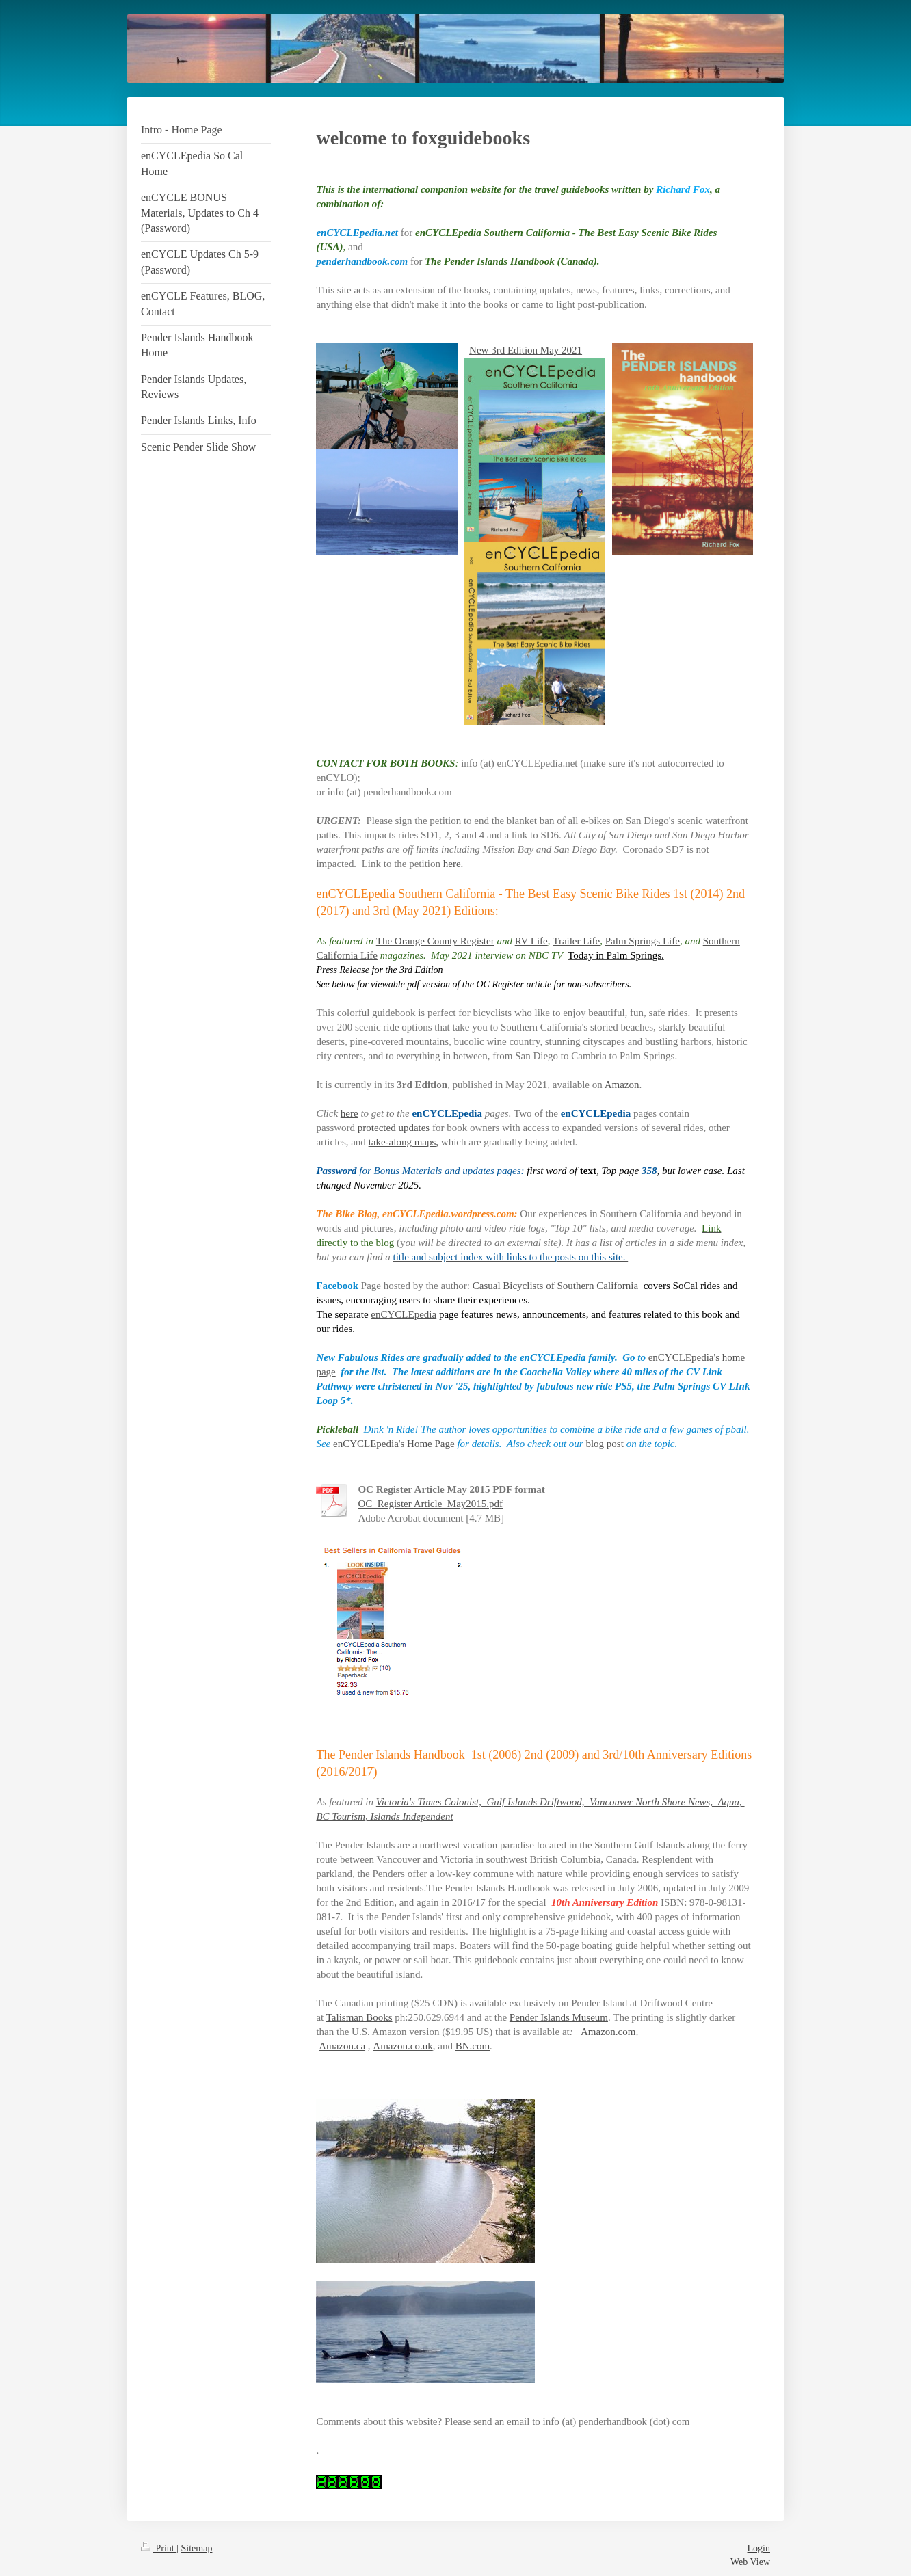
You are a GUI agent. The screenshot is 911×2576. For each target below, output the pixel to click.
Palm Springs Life (642, 940)
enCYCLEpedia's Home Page (394, 1443)
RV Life (531, 940)
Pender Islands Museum (559, 2017)
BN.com (473, 2046)
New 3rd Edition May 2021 (525, 350)
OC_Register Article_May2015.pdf (430, 1503)
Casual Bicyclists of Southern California (555, 1285)
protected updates (394, 1127)
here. (453, 863)
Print (158, 2548)
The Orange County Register (435, 940)
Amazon (622, 1084)
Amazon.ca (342, 2046)
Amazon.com (608, 2031)
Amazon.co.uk (402, 2046)
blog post (604, 1443)
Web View (750, 2562)
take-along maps (402, 1142)
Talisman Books (359, 2017)
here (349, 1113)
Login (759, 2548)
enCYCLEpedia (403, 1314)
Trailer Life (576, 940)
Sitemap (197, 2548)
